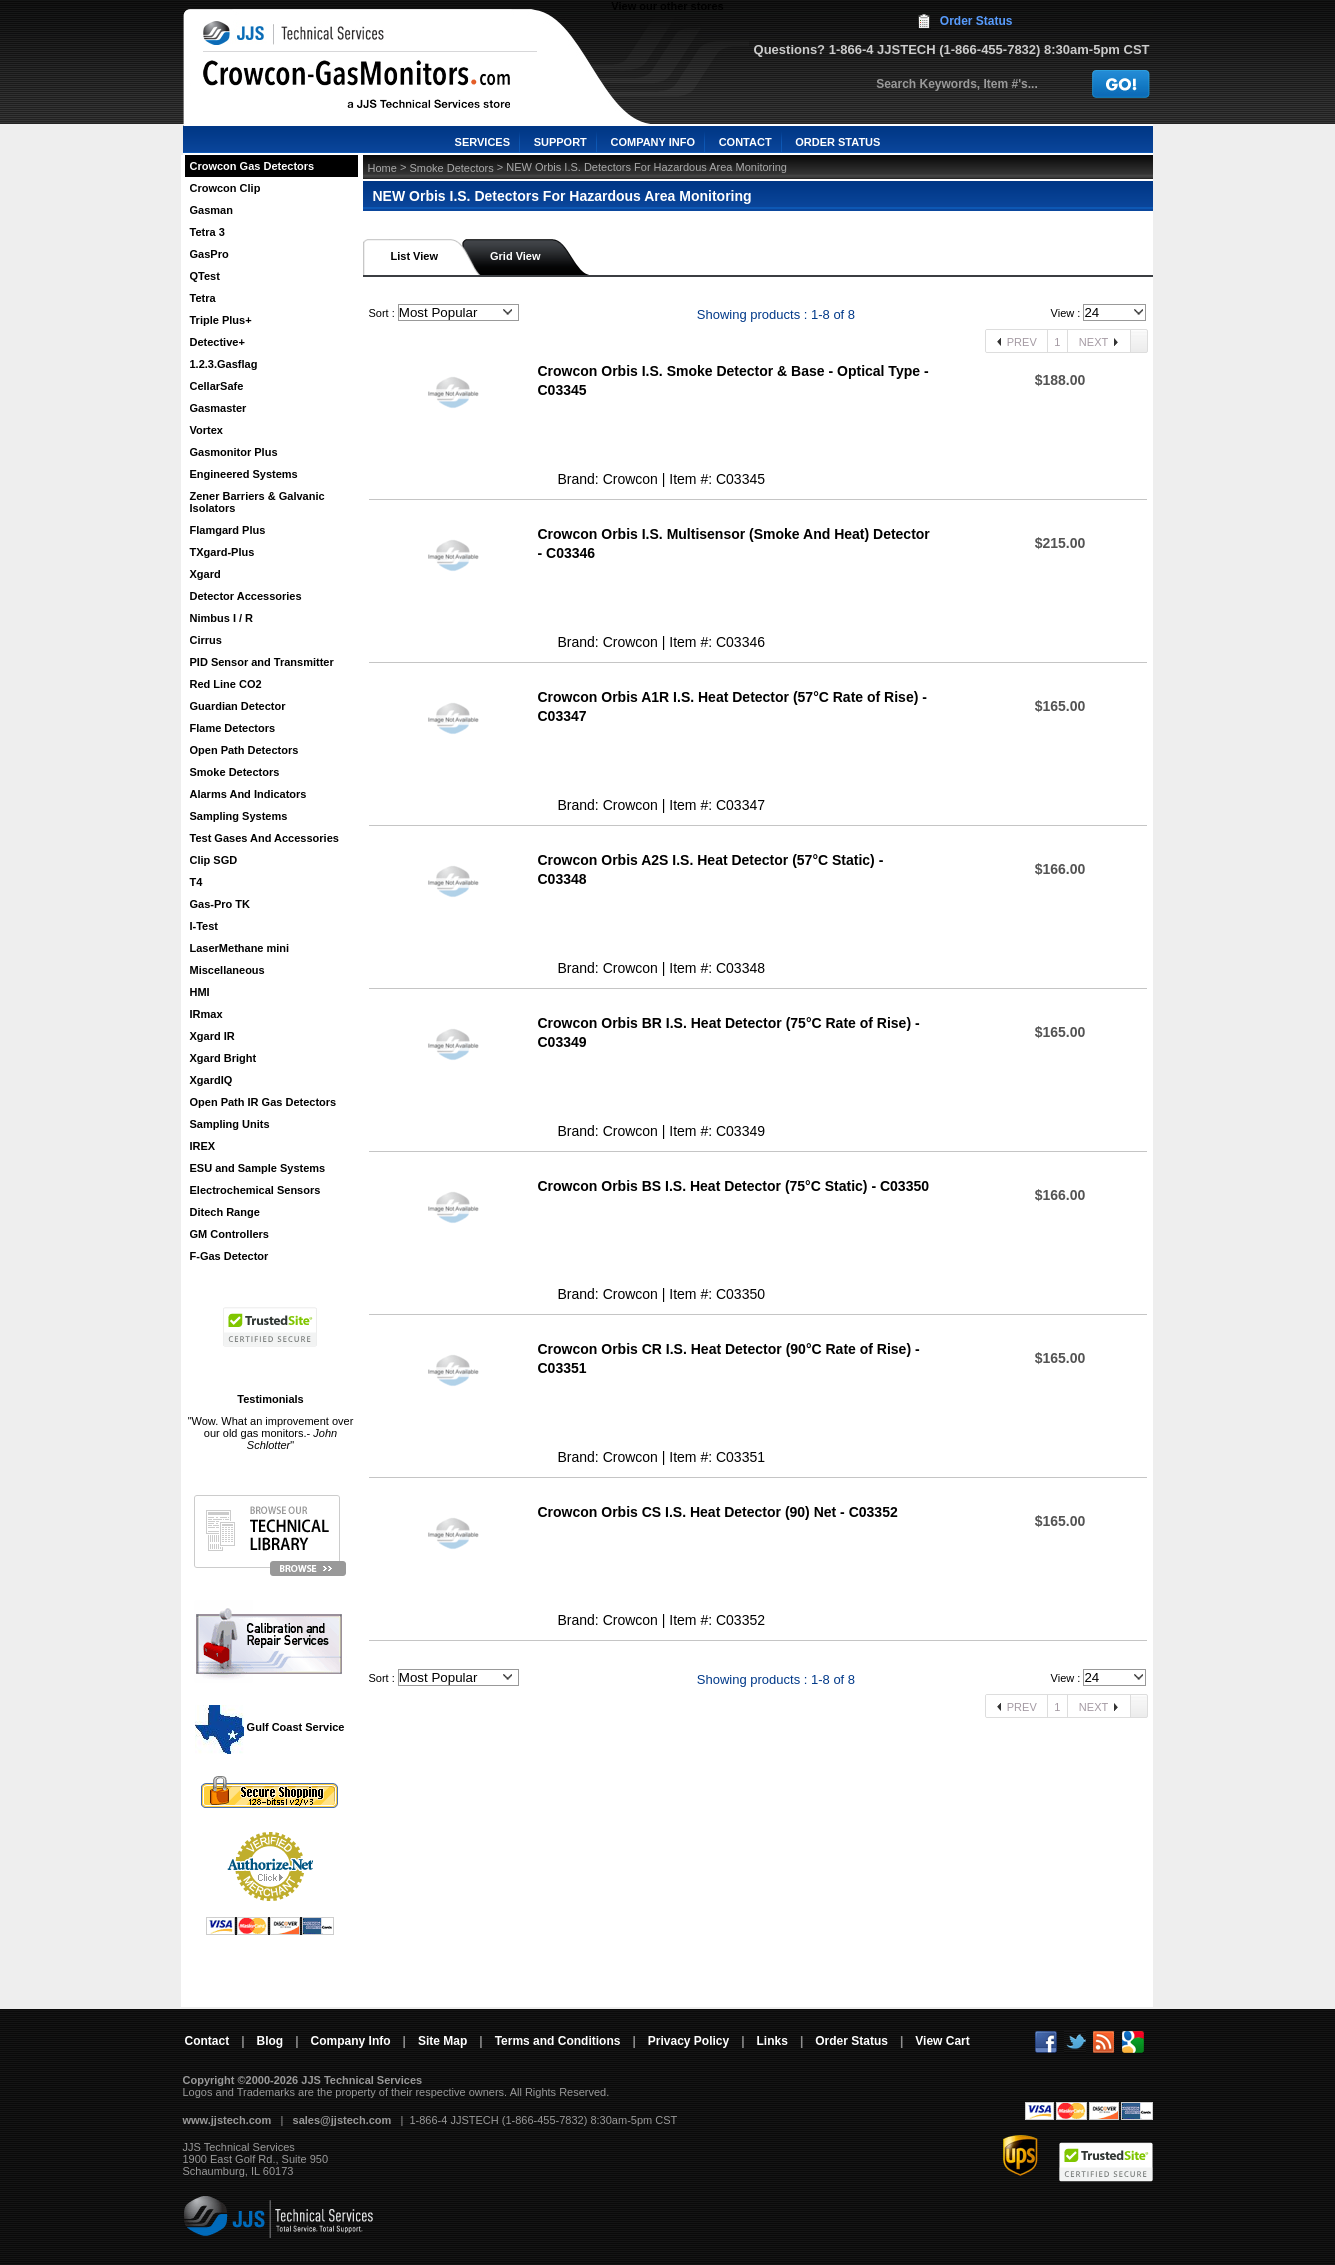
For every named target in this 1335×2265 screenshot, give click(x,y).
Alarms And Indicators (248, 794)
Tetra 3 (207, 232)
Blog (270, 2041)
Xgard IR (212, 1036)
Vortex (206, 430)
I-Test (204, 926)
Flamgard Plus (228, 530)
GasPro (209, 254)
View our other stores (667, 6)
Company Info (351, 2041)
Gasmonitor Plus (234, 452)
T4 (196, 882)
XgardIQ (211, 1080)
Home (382, 168)
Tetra (203, 298)
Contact (207, 2041)
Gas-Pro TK (220, 904)
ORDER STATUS (837, 142)
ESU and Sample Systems (258, 1168)
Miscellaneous (227, 970)
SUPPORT (560, 142)
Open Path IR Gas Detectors (263, 1102)
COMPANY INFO (652, 142)
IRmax (206, 1014)
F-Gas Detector (229, 1256)
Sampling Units (230, 1124)
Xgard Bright (223, 1058)
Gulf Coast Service (271, 1727)
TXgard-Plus (222, 552)
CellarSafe (217, 386)
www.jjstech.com (227, 2120)
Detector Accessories (246, 596)
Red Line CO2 (226, 684)
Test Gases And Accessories (264, 838)
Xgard (205, 574)
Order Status (976, 21)
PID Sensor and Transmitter (262, 662)
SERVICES (482, 142)
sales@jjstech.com (342, 2120)
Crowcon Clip (225, 188)
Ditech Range (225, 1212)
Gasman (211, 210)
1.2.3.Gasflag (224, 364)
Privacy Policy (688, 2041)
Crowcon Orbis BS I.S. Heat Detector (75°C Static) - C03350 (734, 1186)
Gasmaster (218, 408)
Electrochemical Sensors (255, 1190)
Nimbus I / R (222, 618)
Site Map (442, 2041)
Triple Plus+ (221, 320)
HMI (200, 992)
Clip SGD (214, 860)
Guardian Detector (238, 706)
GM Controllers (229, 1234)
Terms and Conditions (558, 2041)
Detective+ (217, 342)
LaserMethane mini (240, 948)
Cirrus (206, 640)
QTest (205, 276)
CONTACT (745, 142)
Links (772, 2041)
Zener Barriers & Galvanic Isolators (257, 502)
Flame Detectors (233, 728)
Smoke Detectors (235, 772)
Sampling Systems (239, 816)
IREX (203, 1146)
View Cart (942, 2041)
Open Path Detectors (244, 750)
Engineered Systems (244, 474)
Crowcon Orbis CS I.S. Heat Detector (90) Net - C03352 (718, 1512)
